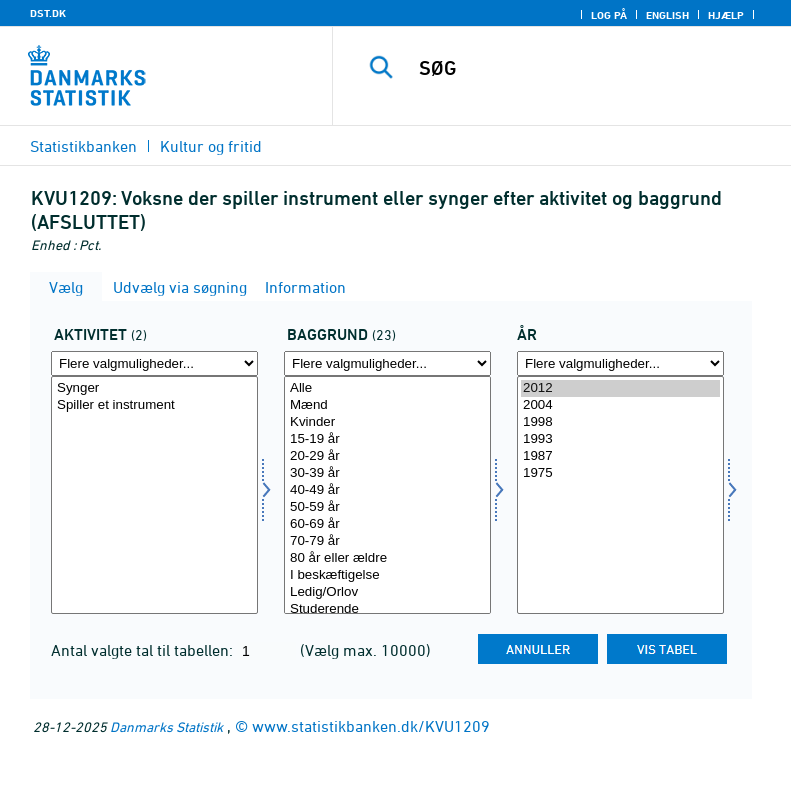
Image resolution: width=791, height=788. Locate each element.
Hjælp (726, 15)
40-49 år (387, 490)
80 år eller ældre (387, 558)
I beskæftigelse (387, 575)
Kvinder (387, 422)
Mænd (387, 405)
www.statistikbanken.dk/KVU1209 (371, 726)
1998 (620, 422)
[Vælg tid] (620, 495)
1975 (620, 473)
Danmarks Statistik (166, 726)
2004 (620, 405)
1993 (620, 439)
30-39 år (387, 473)
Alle (387, 388)
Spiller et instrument (154, 405)
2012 (620, 388)
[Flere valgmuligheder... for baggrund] (387, 363)
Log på (609, 15)
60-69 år (387, 524)
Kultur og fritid (211, 146)
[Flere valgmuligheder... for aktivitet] (154, 363)
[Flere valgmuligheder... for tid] (620, 363)
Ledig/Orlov (387, 592)
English (667, 15)
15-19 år (387, 439)
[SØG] (592, 68)
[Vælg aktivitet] (154, 495)
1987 (620, 456)
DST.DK (48, 13)
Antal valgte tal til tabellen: (144, 650)
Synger (154, 388)
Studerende (387, 609)
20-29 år (387, 456)
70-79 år (387, 541)
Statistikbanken (83, 146)
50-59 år (387, 507)
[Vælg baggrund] (387, 495)
